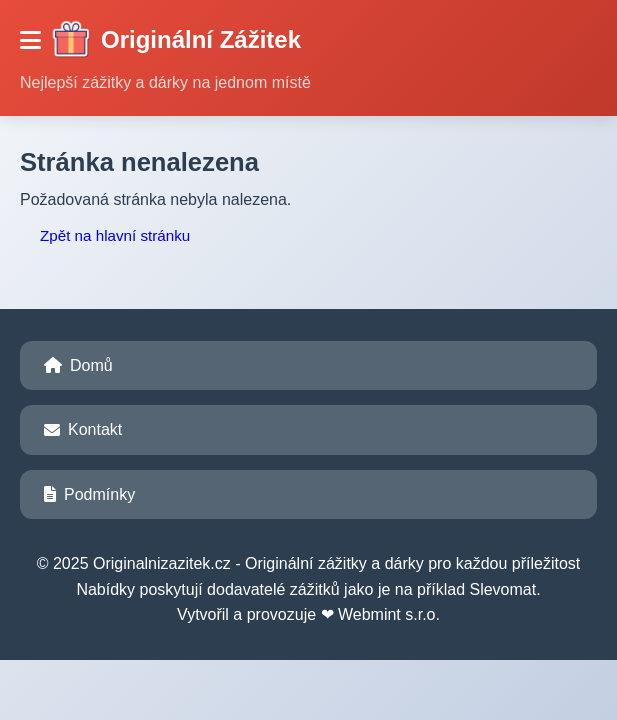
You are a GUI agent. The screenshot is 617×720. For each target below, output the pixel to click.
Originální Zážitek (176, 40)
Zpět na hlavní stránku (115, 235)
